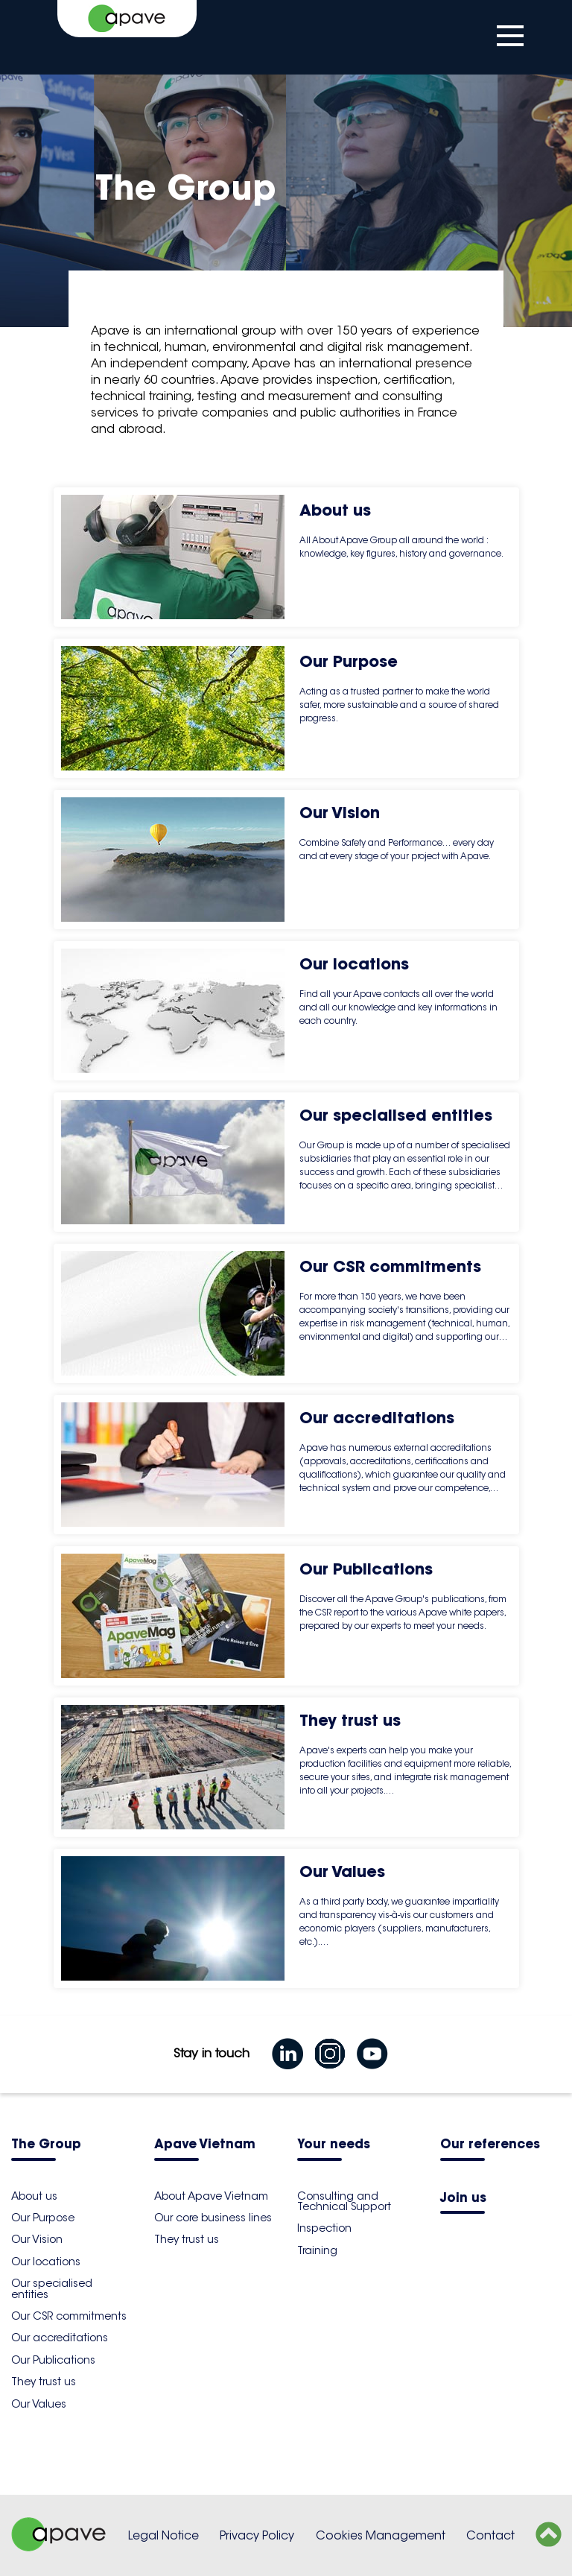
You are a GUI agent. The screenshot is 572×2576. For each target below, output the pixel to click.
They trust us (43, 2381)
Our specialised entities (51, 2288)
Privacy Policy (257, 2535)
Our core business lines (213, 2217)
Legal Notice (163, 2535)
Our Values (38, 2404)
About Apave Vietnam (211, 2196)
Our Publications (53, 2360)
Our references (490, 2145)
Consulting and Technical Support (344, 2201)
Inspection (324, 2228)
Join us (463, 2199)
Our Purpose (42, 2217)
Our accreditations (59, 2337)
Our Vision (37, 2239)
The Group (46, 2145)
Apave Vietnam (204, 2145)
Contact (490, 2535)
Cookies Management (380, 2535)
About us (34, 2196)
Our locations (45, 2261)
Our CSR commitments (69, 2316)
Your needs (333, 2145)
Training (317, 2250)
